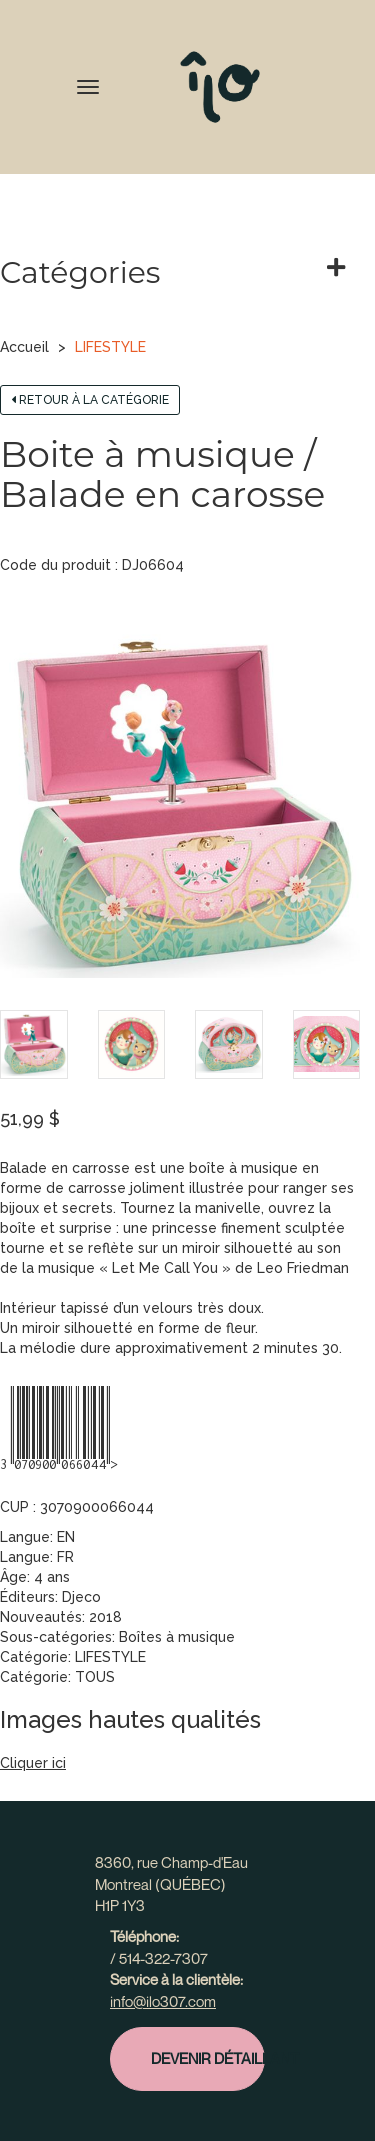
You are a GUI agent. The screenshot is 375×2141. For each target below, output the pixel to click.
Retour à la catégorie (90, 400)
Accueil (24, 347)
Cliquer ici (33, 1763)
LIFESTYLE (110, 347)
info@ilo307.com (163, 2001)
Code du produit (55, 565)
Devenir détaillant (208, 2058)
